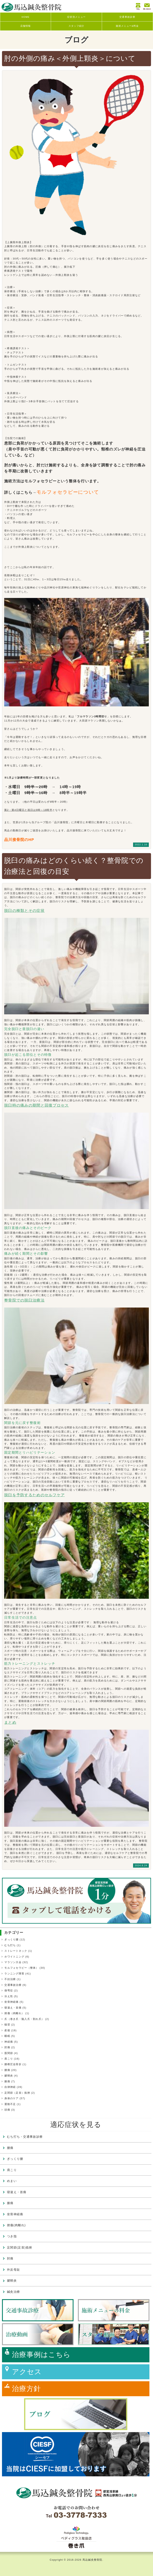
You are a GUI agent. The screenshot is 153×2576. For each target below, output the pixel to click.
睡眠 (7, 2035)
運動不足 (10, 2104)
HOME (25, 17)
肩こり (8, 2058)
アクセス (27, 2371)
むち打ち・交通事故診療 (25, 2136)
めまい (12, 2181)
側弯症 (8, 1990)
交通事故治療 (13, 1984)
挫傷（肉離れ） (14, 2013)
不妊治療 (10, 1979)
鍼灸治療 (13, 2291)
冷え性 (8, 1996)
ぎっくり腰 (11, 1939)
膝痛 (7, 2081)
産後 (7, 2030)
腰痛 (7, 2070)
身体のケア (11, 2098)
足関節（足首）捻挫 (17, 2092)
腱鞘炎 (8, 2075)
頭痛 (7, 2109)
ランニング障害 (14, 1973)
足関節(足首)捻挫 (19, 2247)
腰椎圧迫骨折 (13, 2064)
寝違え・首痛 (13, 2007)
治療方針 (26, 2388)
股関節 (8, 2053)
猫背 (7, 2024)
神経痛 (8, 2041)
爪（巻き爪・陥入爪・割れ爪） (24, 2019)
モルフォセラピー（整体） (21, 1967)
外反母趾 (13, 2269)
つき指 (12, 2236)
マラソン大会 (13, 1962)
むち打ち (10, 1945)
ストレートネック (15, 1950)
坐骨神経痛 (11, 2001)
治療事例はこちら (41, 2354)
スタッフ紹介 (76, 26)
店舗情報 (25, 26)
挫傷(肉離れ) (16, 2225)
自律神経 (10, 2086)
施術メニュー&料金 (127, 26)
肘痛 (7, 2047)
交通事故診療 (127, 17)
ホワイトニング (14, 1956)
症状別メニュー (76, 17)
